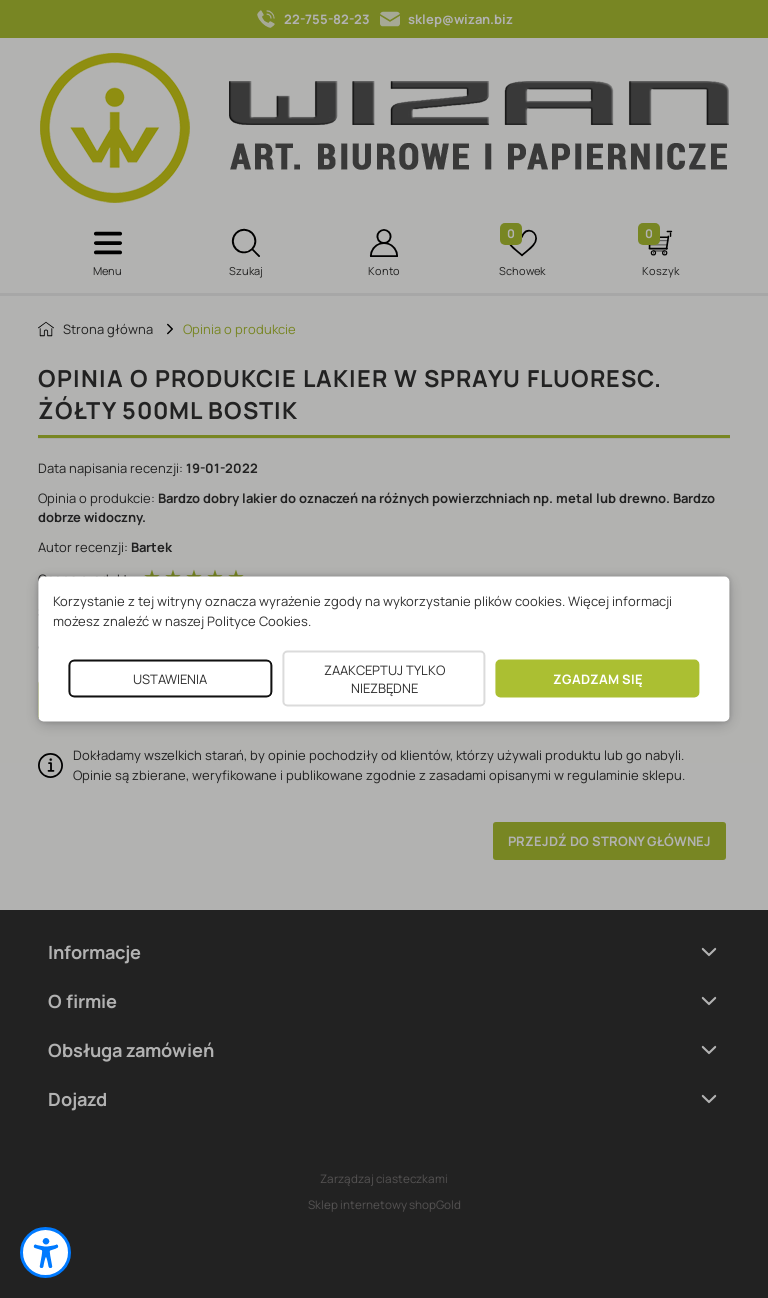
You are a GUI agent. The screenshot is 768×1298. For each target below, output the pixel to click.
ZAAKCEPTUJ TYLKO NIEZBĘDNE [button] (384, 679)
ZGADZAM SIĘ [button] (598, 679)
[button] (45, 1252)
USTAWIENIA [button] (170, 679)
